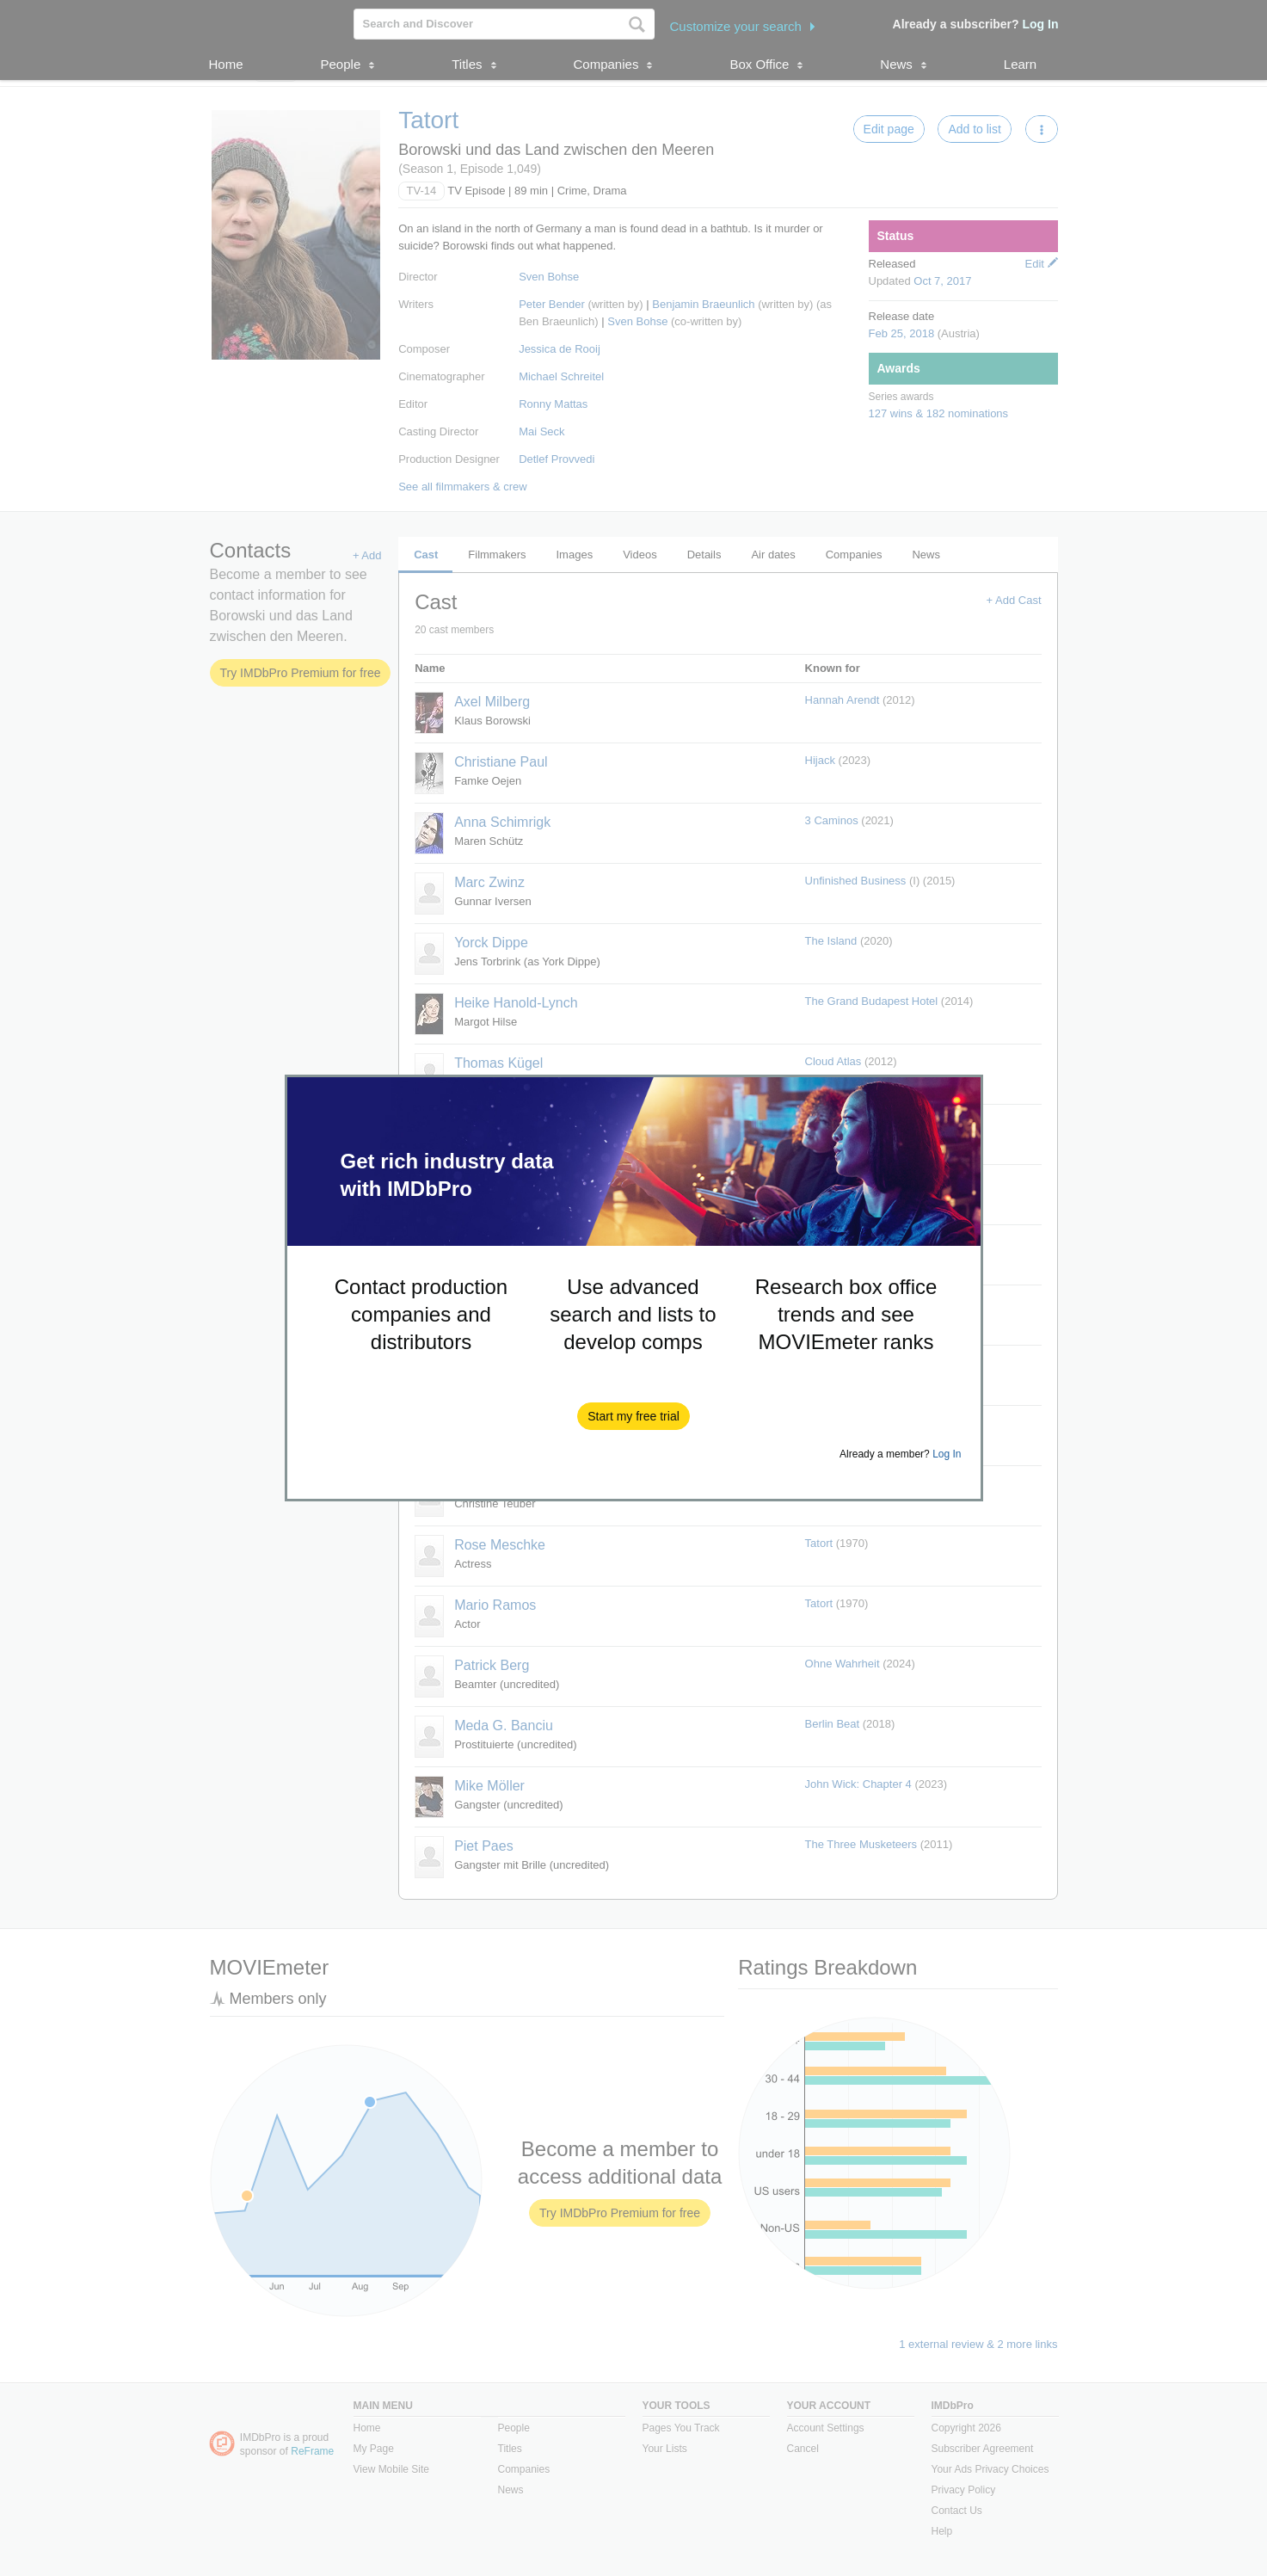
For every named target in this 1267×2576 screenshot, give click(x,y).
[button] (633, 1416)
